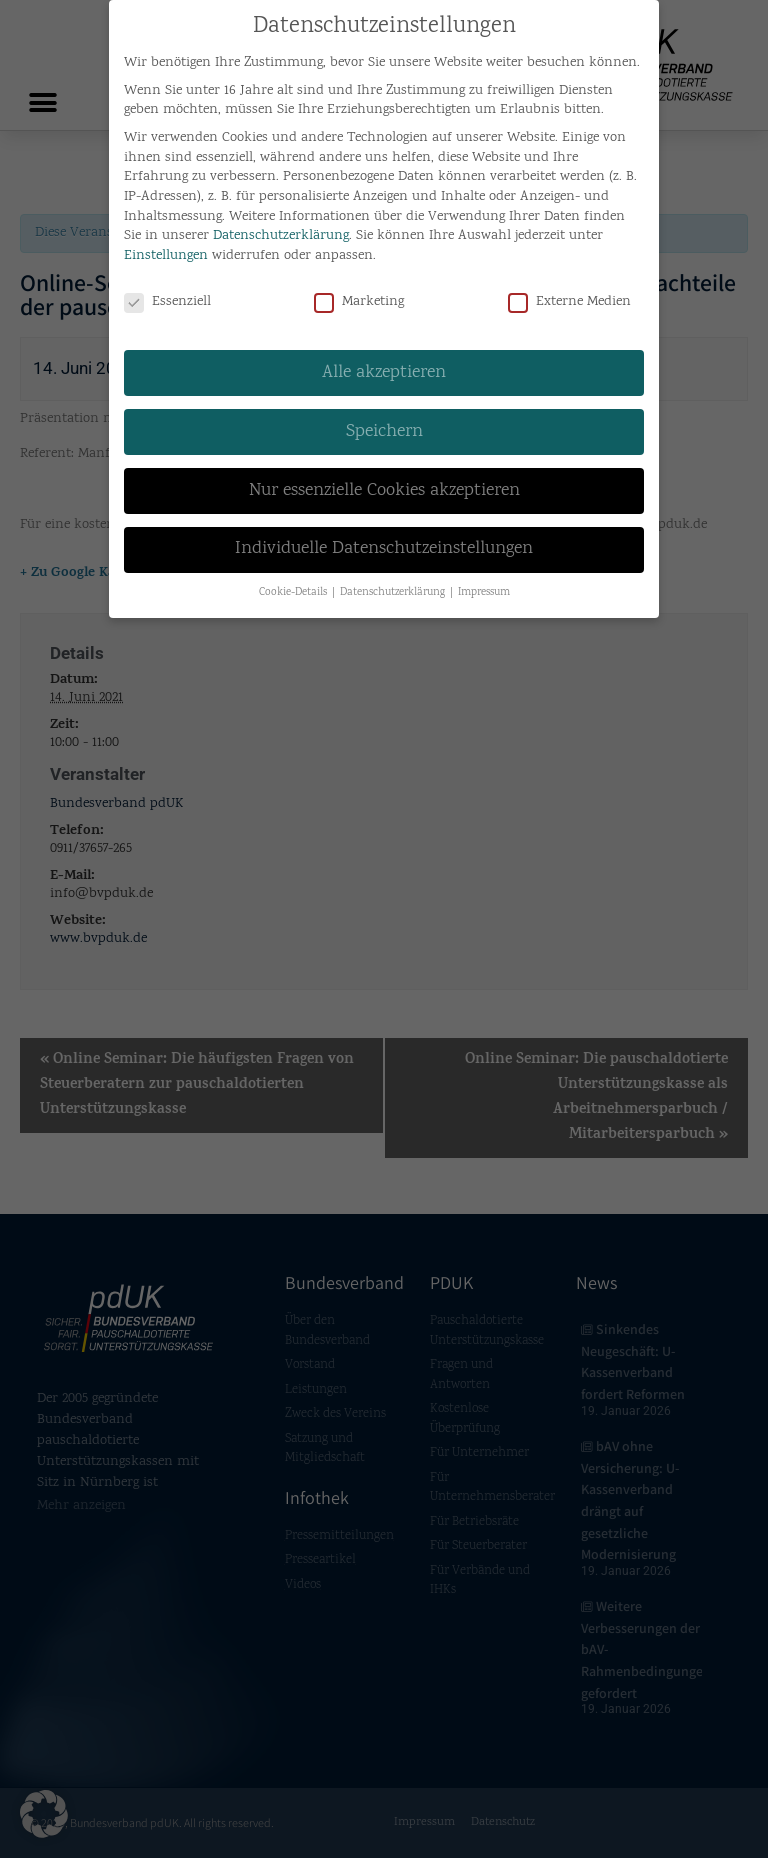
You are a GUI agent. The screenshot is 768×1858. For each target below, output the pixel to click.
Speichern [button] (384, 428)
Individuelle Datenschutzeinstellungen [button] (384, 546)
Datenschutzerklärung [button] (394, 589)
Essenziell (167, 298)
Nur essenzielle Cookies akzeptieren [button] (384, 487)
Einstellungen (166, 252)
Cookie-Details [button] (294, 589)
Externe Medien (569, 298)
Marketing (359, 298)
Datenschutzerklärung (281, 233)
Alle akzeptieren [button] (384, 369)
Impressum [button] (484, 589)
